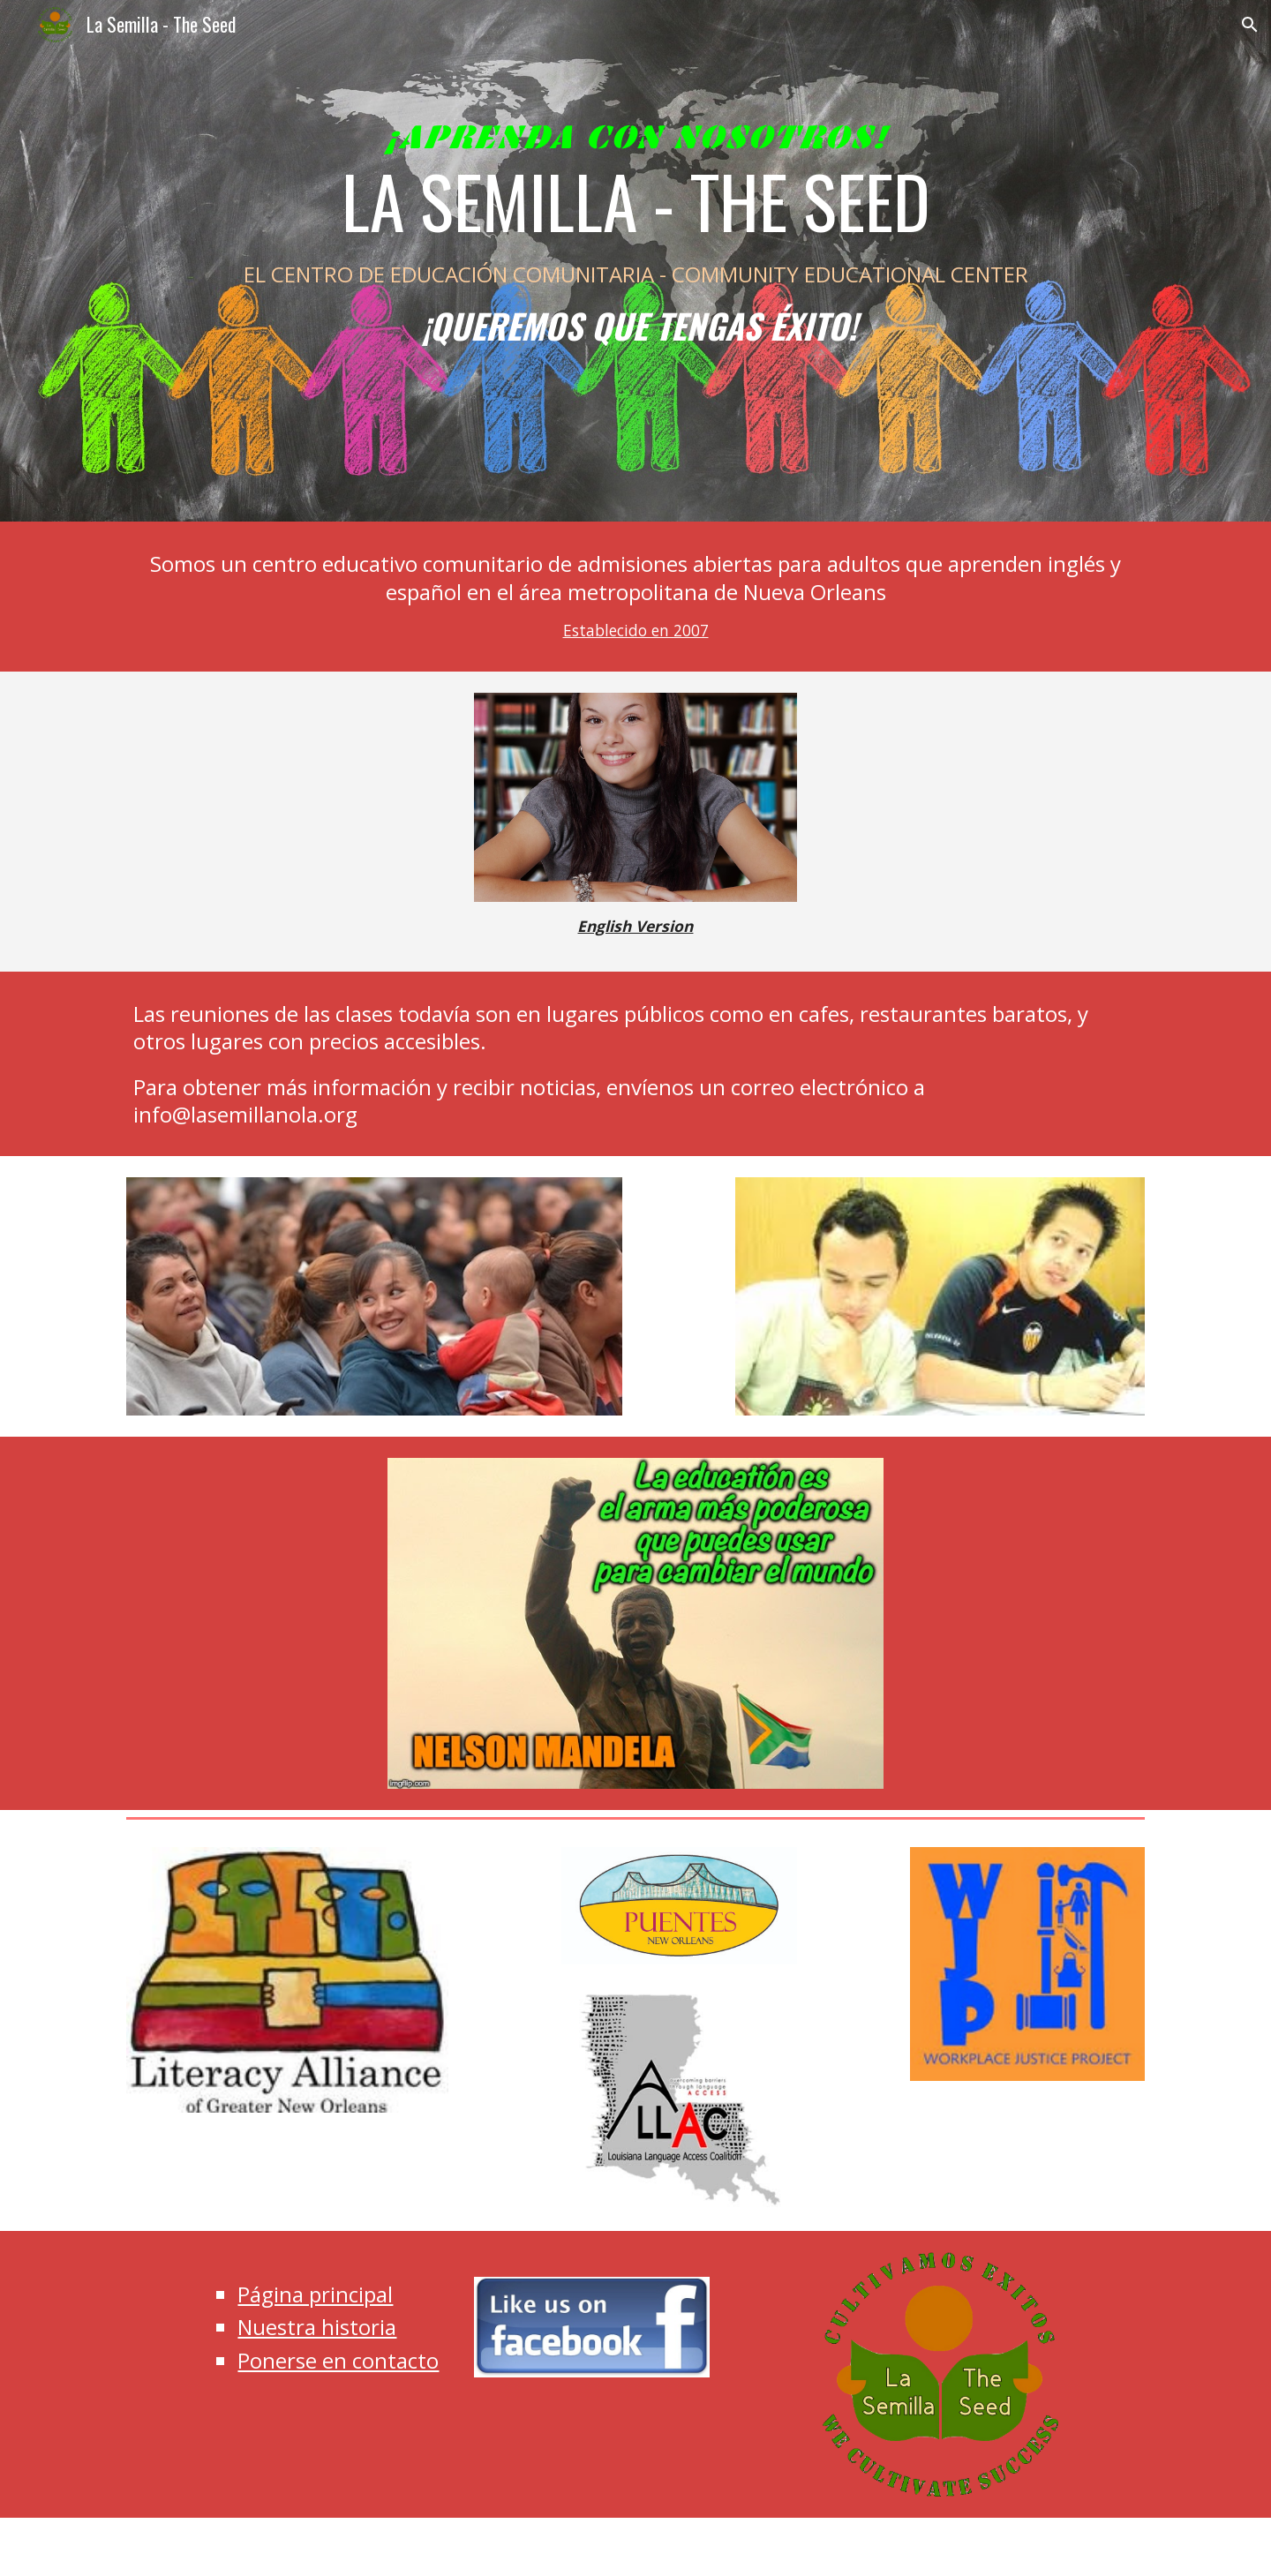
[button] (1250, 25)
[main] (635, 261)
